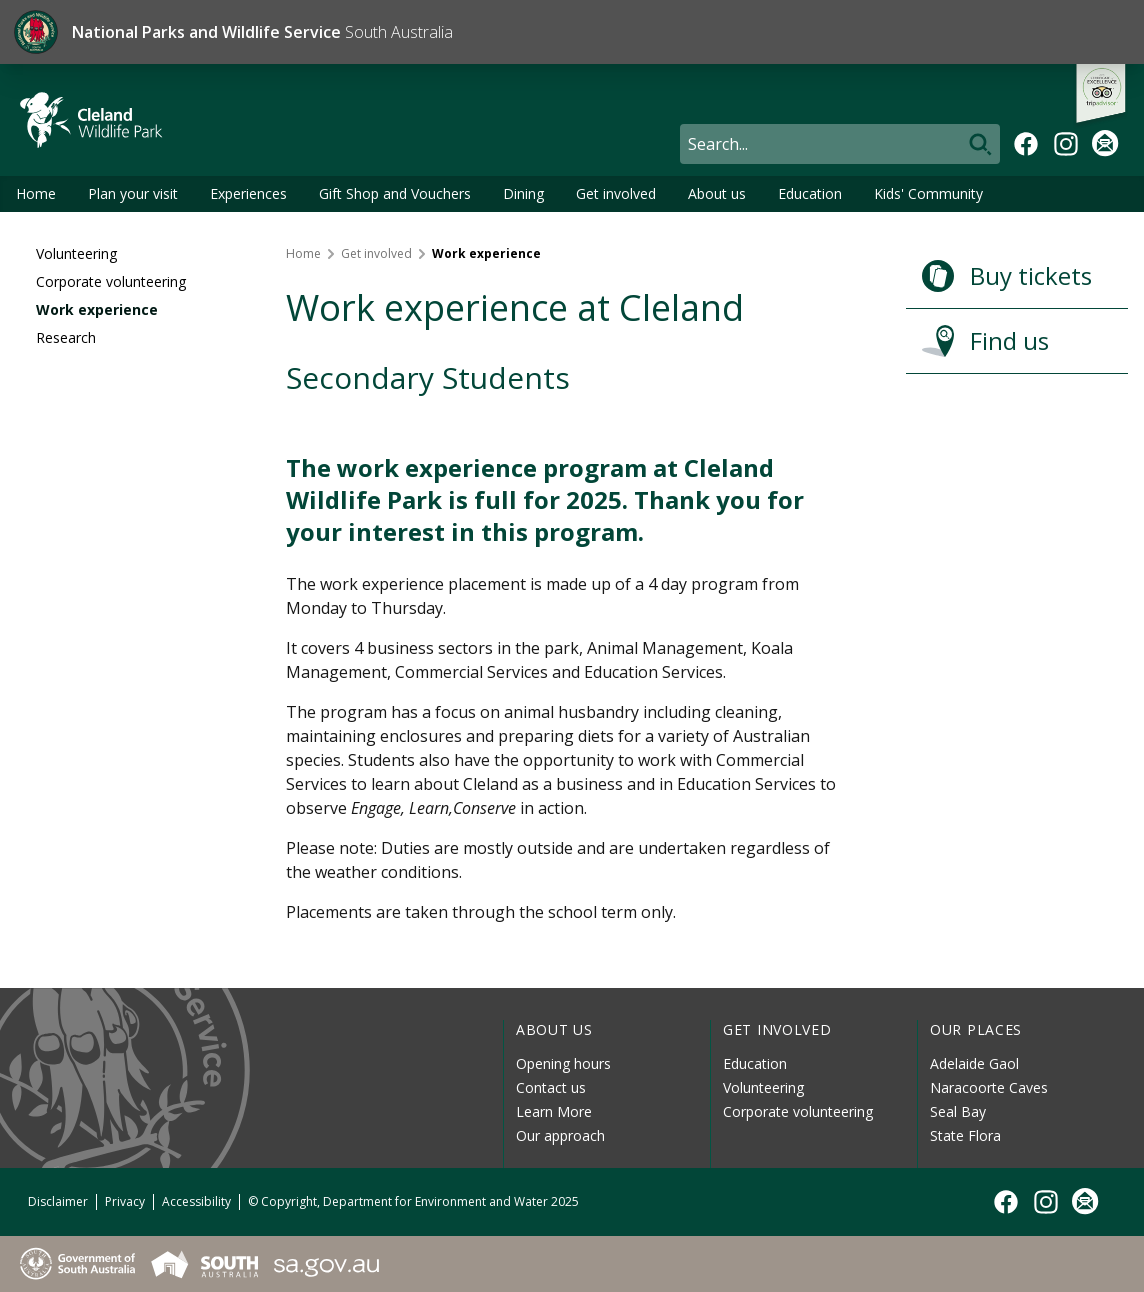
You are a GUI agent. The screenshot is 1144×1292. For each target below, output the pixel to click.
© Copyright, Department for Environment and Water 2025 (413, 1201)
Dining (523, 193)
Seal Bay (958, 1111)
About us (717, 193)
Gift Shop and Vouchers (395, 193)
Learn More (554, 1111)
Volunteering (76, 253)
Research (66, 337)
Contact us (551, 1087)
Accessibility (196, 1201)
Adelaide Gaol (974, 1063)
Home (36, 193)
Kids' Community (928, 193)
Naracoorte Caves (989, 1087)
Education (810, 193)
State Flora (965, 1135)
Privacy (125, 1201)
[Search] (840, 144)
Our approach (560, 1135)
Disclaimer (58, 1201)
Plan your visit (133, 193)
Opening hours (563, 1063)
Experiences (248, 193)
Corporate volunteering (111, 281)
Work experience (97, 309)
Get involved (616, 193)
